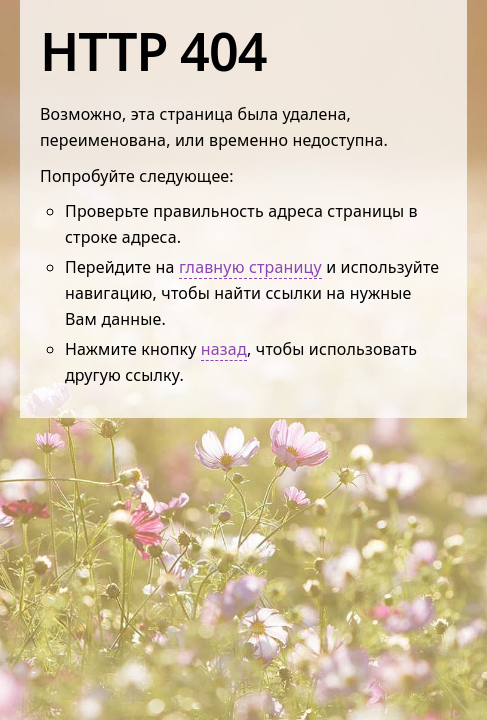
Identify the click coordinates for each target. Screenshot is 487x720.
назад (224, 349)
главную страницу (250, 267)
